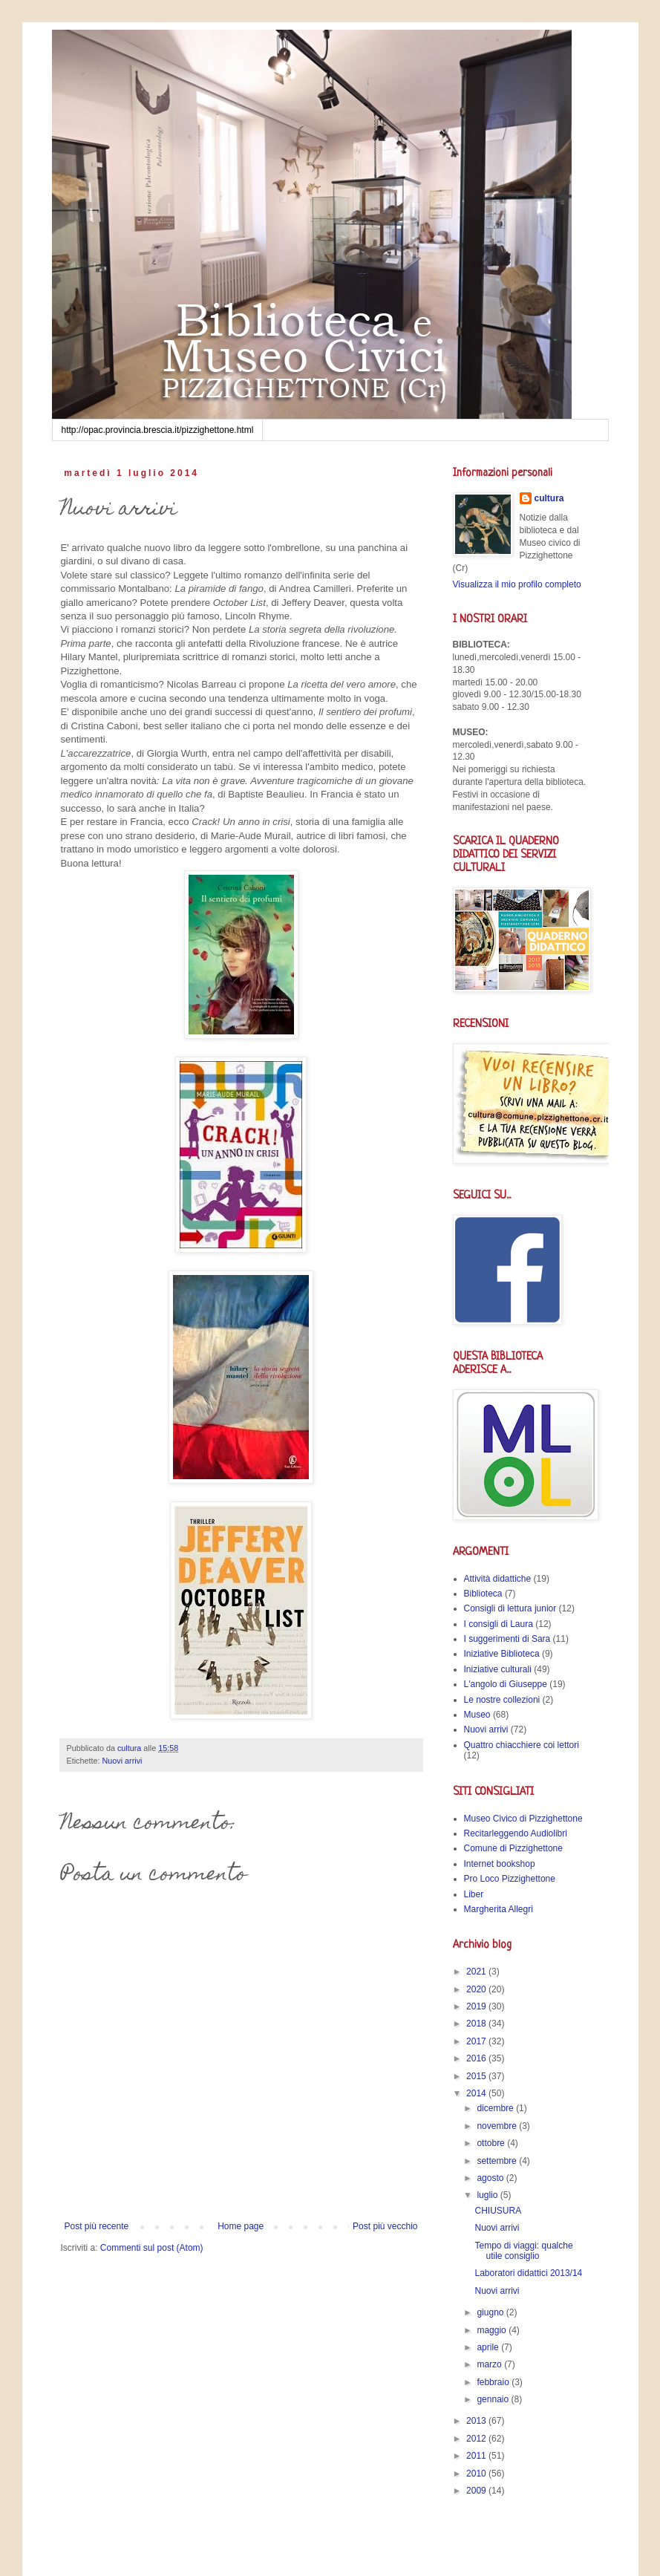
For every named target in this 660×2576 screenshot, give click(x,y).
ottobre (492, 2143)
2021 (477, 1971)
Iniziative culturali (498, 1669)
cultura (549, 498)
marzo (490, 2364)
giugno (491, 2312)
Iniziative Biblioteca (502, 1654)
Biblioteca (483, 1593)
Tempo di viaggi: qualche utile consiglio (523, 2250)
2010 (477, 2473)
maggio (493, 2330)
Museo (477, 1714)
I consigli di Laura (498, 1624)
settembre (498, 2161)
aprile (489, 2347)
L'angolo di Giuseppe (505, 1684)
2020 (477, 1989)
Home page (241, 2226)
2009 (477, 2490)
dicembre (496, 2108)
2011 (477, 2456)
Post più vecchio (385, 2226)
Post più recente (97, 2226)
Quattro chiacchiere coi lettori (521, 1745)
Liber (474, 1894)
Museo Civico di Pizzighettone (523, 1818)
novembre (498, 2126)
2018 (477, 2023)
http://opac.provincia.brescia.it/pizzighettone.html (158, 430)
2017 (477, 2041)
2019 (477, 2006)
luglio (488, 2195)
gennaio (494, 2399)
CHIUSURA (497, 2210)
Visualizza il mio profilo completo (517, 584)
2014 (477, 2093)
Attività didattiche (498, 1579)
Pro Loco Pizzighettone (509, 1879)
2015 (477, 2076)
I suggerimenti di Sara (507, 1639)
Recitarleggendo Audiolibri (515, 1833)
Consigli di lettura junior (510, 1608)
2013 (477, 2421)
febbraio (494, 2382)
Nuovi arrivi (122, 1760)
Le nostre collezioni (502, 1700)
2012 (477, 2438)
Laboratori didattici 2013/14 (528, 2273)
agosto (491, 2178)
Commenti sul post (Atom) (151, 2248)
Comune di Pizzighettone (513, 1848)
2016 (477, 2058)
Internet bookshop (499, 1864)
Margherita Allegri (498, 1909)
